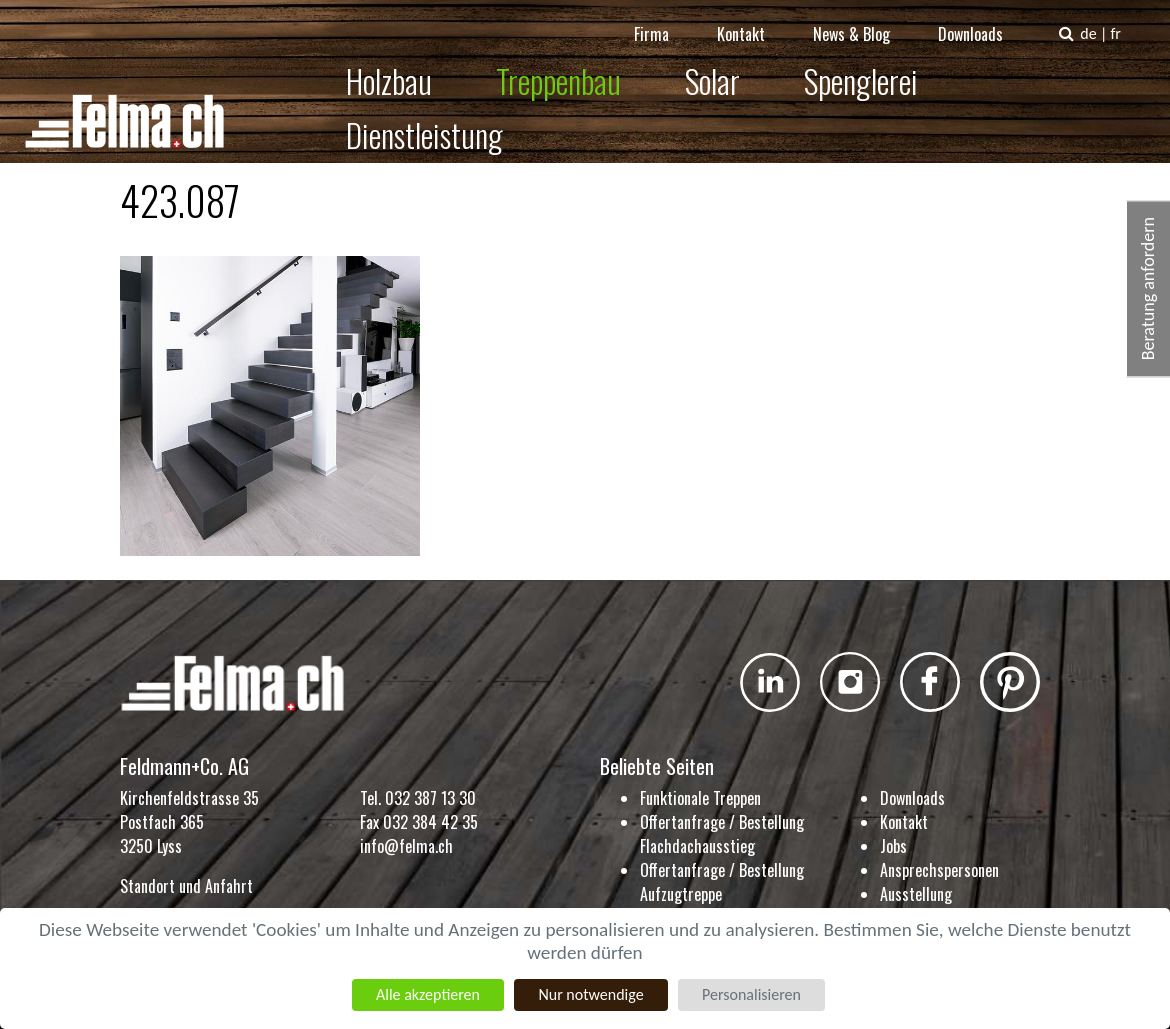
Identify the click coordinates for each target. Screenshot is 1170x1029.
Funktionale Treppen (700, 798)
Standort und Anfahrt (186, 886)
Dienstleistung (1059, 66)
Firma (665, 20)
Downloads (984, 20)
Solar (711, 66)
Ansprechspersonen (939, 870)
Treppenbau (557, 66)
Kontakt (755, 20)
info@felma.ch (406, 846)
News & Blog (865, 20)
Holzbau (388, 66)
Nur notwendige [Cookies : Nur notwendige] (590, 994)
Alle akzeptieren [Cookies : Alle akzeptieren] (428, 994)
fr (1129, 19)
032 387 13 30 (430, 798)
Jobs (893, 846)
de (1102, 19)
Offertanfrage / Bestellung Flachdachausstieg (722, 834)
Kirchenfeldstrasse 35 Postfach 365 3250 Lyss (189, 822)
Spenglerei (860, 66)
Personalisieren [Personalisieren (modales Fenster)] (751, 994)
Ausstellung (916, 894)
